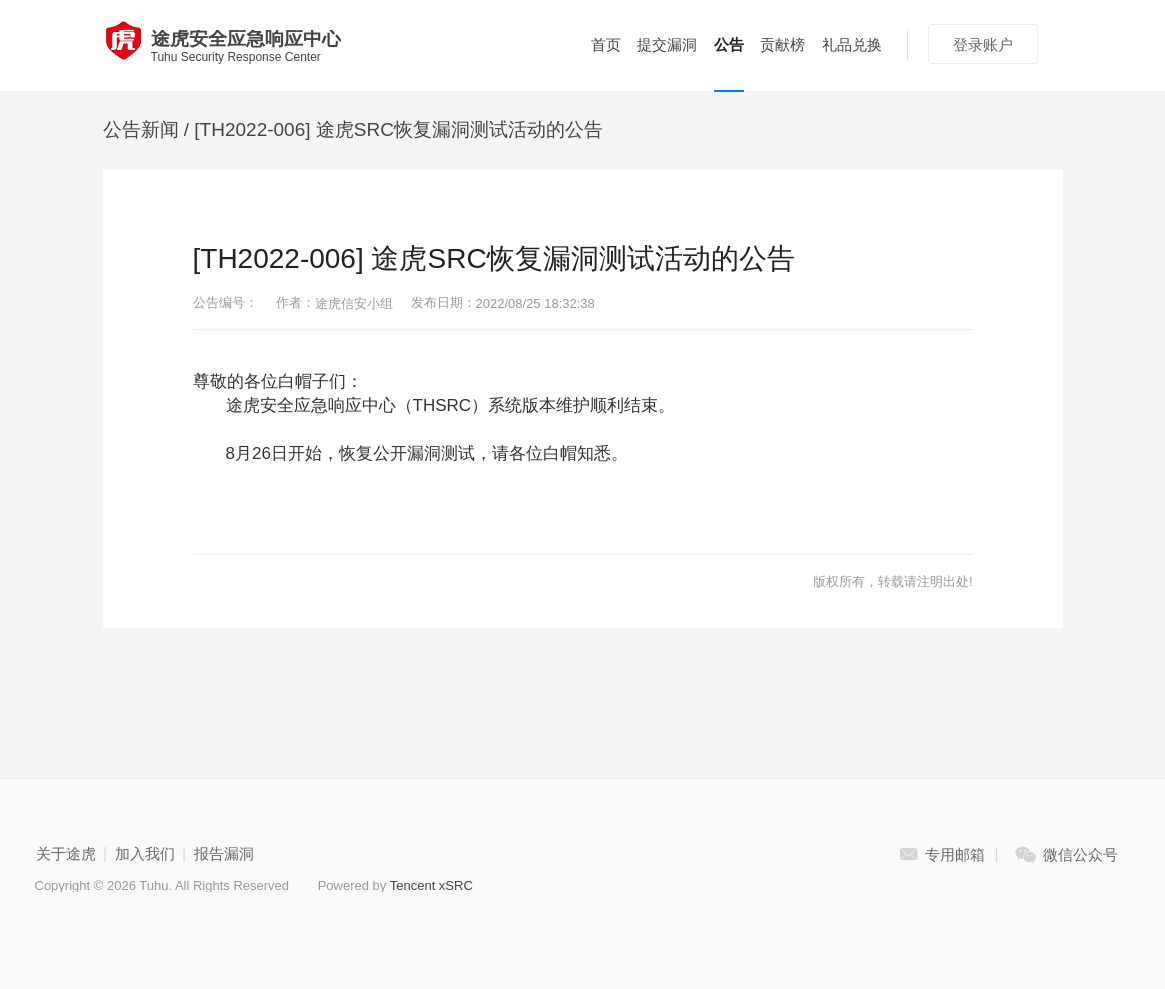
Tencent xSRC (431, 885)
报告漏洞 (224, 853)
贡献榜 (782, 44)
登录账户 (983, 44)
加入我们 (145, 853)
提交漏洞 (667, 44)
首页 (606, 44)
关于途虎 (66, 853)
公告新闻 (141, 129)
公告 (729, 44)
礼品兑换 (852, 44)
